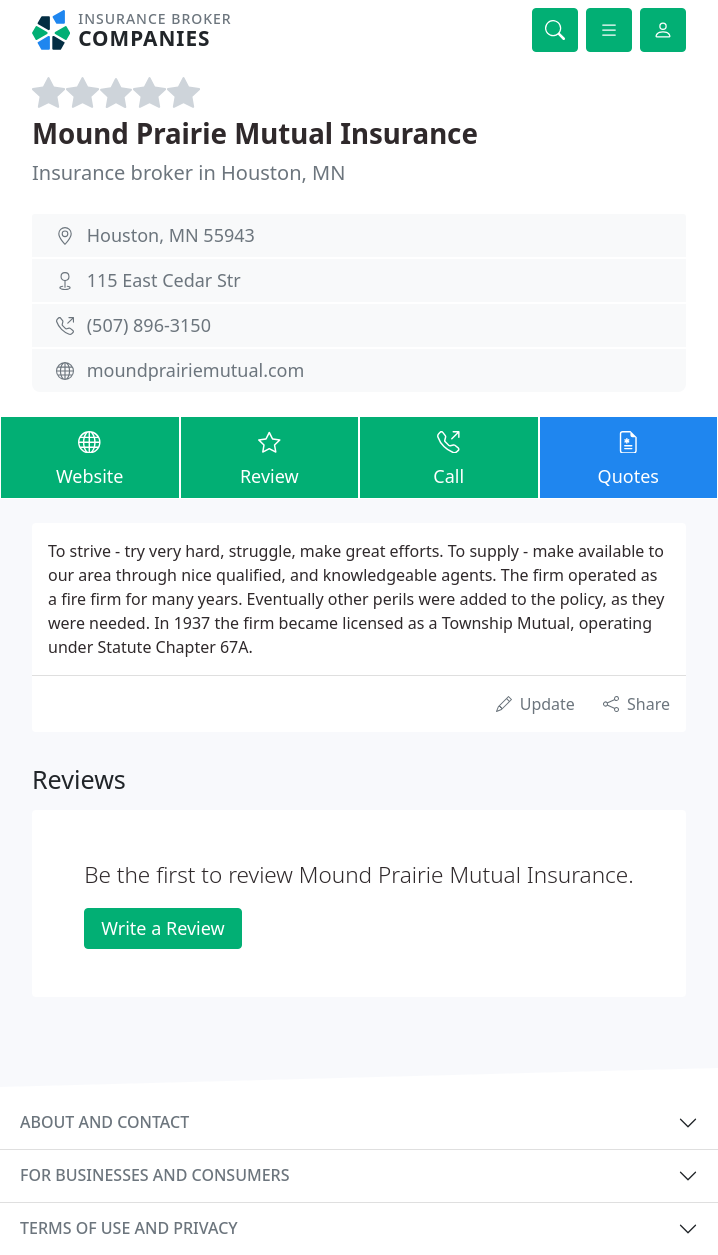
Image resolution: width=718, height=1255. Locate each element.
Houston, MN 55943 (171, 235)
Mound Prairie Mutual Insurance (255, 133)
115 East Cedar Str (164, 280)
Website (90, 456)
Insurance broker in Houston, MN (188, 172)
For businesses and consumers (154, 1175)
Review (270, 456)
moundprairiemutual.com (196, 370)
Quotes (629, 456)
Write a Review (162, 928)
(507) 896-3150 (149, 325)
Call (449, 456)
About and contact (104, 1122)
